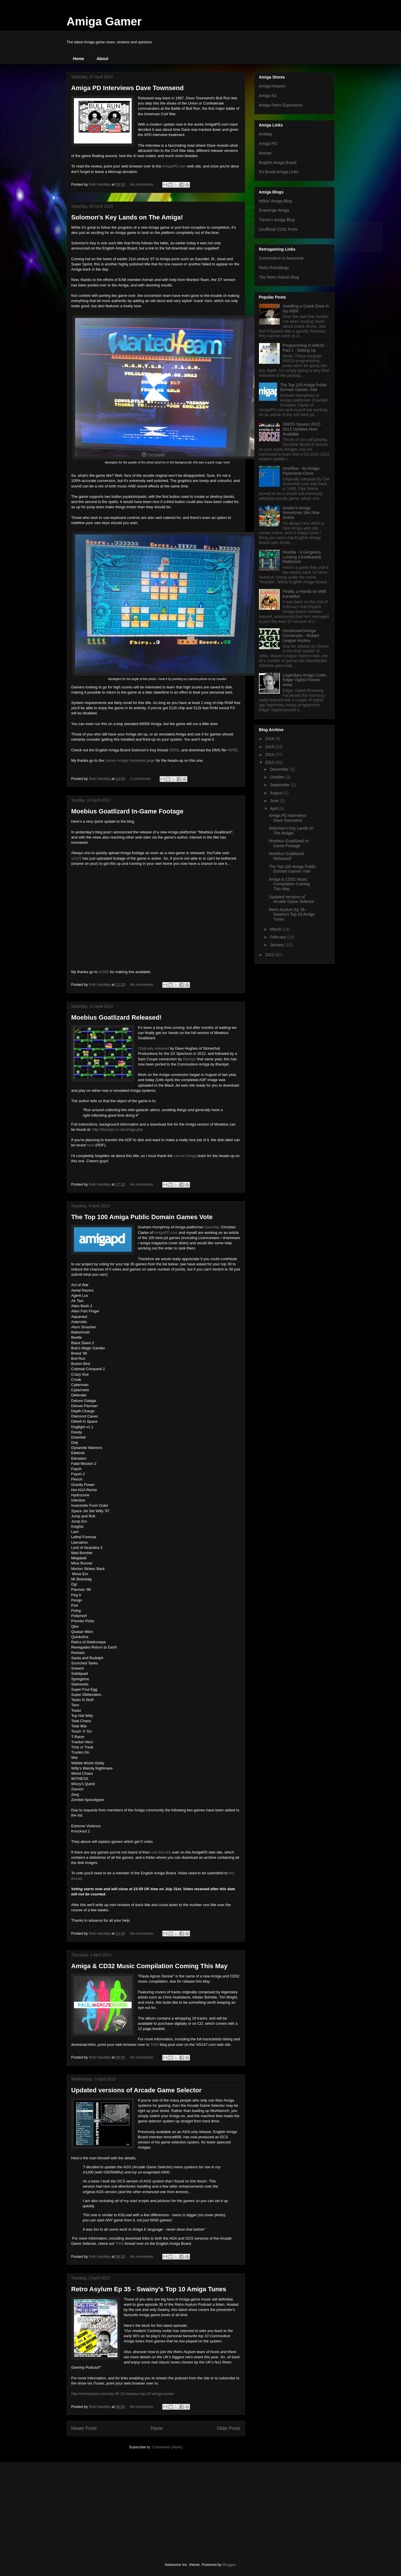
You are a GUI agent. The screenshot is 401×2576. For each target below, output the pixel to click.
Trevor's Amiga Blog (277, 219)
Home (78, 58)
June (275, 800)
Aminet (265, 153)
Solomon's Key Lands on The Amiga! (127, 217)
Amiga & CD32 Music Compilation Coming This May (149, 1966)
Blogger (229, 2564)
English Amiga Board (277, 162)
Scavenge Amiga (274, 210)
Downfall (211, 1227)
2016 (270, 738)
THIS (154, 2044)
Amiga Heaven (272, 86)
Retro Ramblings (274, 267)
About (102, 58)
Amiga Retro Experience (281, 105)
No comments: (142, 184)
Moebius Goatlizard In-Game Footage (127, 811)
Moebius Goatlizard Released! (116, 1017)
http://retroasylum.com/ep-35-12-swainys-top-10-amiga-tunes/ (122, 2393)
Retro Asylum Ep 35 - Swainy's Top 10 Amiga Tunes (148, 2289)
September (280, 785)
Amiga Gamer (104, 21)
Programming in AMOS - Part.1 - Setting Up (305, 348)
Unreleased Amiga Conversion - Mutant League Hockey (301, 635)
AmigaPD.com (174, 166)
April (274, 808)
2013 (270, 762)
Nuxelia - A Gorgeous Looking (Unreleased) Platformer (302, 557)
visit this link (161, 1852)
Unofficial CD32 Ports (278, 229)
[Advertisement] (109, 2507)
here (90, 1145)
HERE (174, 750)
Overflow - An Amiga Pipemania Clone (301, 471)
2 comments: (141, 778)
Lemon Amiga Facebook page (130, 760)
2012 (270, 954)
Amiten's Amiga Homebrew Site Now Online (301, 513)
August (277, 793)
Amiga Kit (267, 95)
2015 (270, 746)
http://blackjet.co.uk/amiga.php (117, 1129)
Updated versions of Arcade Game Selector (136, 2090)
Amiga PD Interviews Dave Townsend (127, 88)
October (278, 777)
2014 (270, 754)
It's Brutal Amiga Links (279, 172)
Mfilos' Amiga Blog (275, 201)
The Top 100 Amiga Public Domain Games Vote (142, 1217)
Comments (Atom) (167, 2447)
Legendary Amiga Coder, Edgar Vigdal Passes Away (305, 680)
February (278, 937)
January (278, 945)
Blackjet (189, 1059)
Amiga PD (268, 143)
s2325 (76, 858)
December (280, 769)
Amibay (266, 134)
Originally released (153, 1048)
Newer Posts (84, 2428)
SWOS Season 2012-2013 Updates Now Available (302, 429)
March (276, 929)
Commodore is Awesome (281, 258)
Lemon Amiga (185, 1156)
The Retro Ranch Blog (279, 277)
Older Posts (228, 2428)
